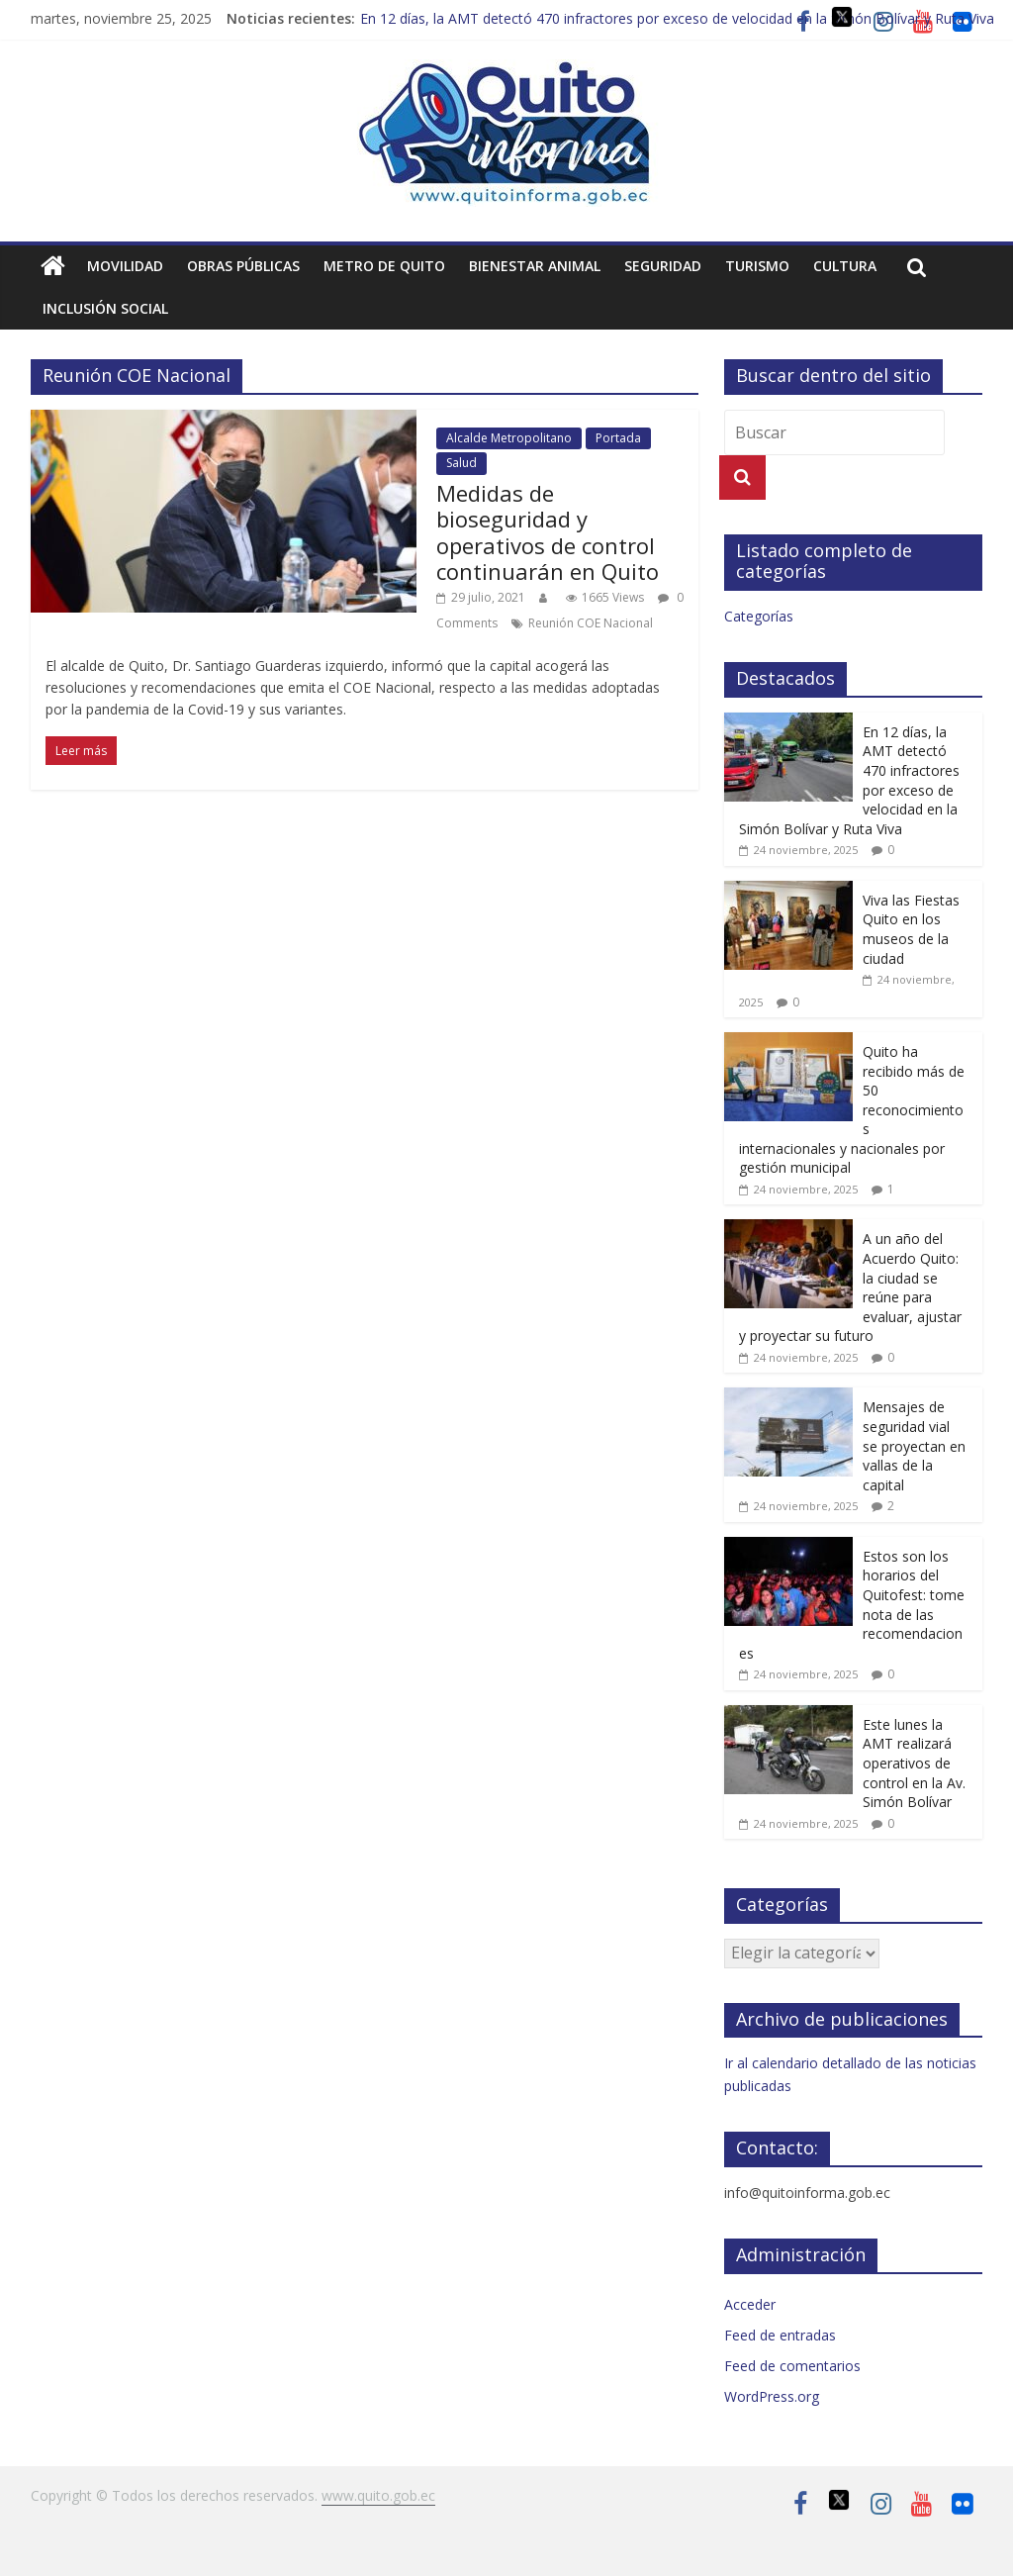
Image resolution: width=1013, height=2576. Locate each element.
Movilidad (125, 265)
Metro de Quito (384, 265)
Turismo (757, 265)
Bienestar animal (534, 265)
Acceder (750, 2304)
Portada (618, 437)
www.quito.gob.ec (378, 2495)
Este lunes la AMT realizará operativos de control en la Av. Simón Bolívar (914, 1763)
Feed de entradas (780, 2335)
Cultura (844, 265)
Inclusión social (105, 308)
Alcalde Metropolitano (509, 437)
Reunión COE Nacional (590, 623)
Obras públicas (243, 265)
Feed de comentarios (792, 2365)
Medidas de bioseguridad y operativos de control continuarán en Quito (547, 532)
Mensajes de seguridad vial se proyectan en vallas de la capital (914, 1445)
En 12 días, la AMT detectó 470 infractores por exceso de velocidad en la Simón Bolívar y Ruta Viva (677, 18)
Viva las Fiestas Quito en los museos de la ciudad (911, 929)
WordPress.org (771, 2396)
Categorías (758, 616)
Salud (461, 462)
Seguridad (662, 265)
